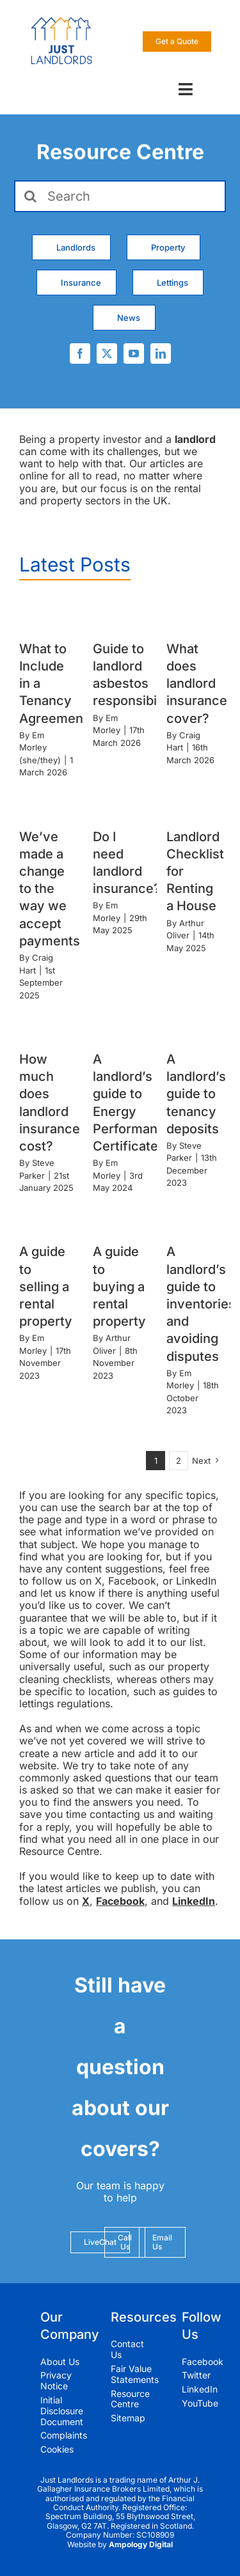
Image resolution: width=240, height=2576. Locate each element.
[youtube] (134, 353)
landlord (195, 439)
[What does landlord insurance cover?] (193, 614)
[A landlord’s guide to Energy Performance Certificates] (120, 1024)
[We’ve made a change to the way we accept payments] (46, 802)
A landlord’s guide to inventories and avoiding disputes (201, 1303)
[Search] (120, 196)
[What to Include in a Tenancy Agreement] (46, 614)
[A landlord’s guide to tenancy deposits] (193, 1024)
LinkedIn (193, 1901)
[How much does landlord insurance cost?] (46, 1024)
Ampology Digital (141, 2544)
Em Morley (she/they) (40, 747)
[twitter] (107, 353)
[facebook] (80, 353)
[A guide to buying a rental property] (120, 1217)
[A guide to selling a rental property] (46, 1217)
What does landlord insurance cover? (196, 683)
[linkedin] (160, 353)
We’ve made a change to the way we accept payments (49, 889)
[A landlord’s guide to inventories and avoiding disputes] (193, 1217)
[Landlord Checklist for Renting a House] (193, 802)
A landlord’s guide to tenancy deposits (196, 1094)
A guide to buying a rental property (119, 1286)
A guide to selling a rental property (45, 1286)
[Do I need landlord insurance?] (120, 802)
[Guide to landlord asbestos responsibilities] (120, 614)
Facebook (120, 1901)
